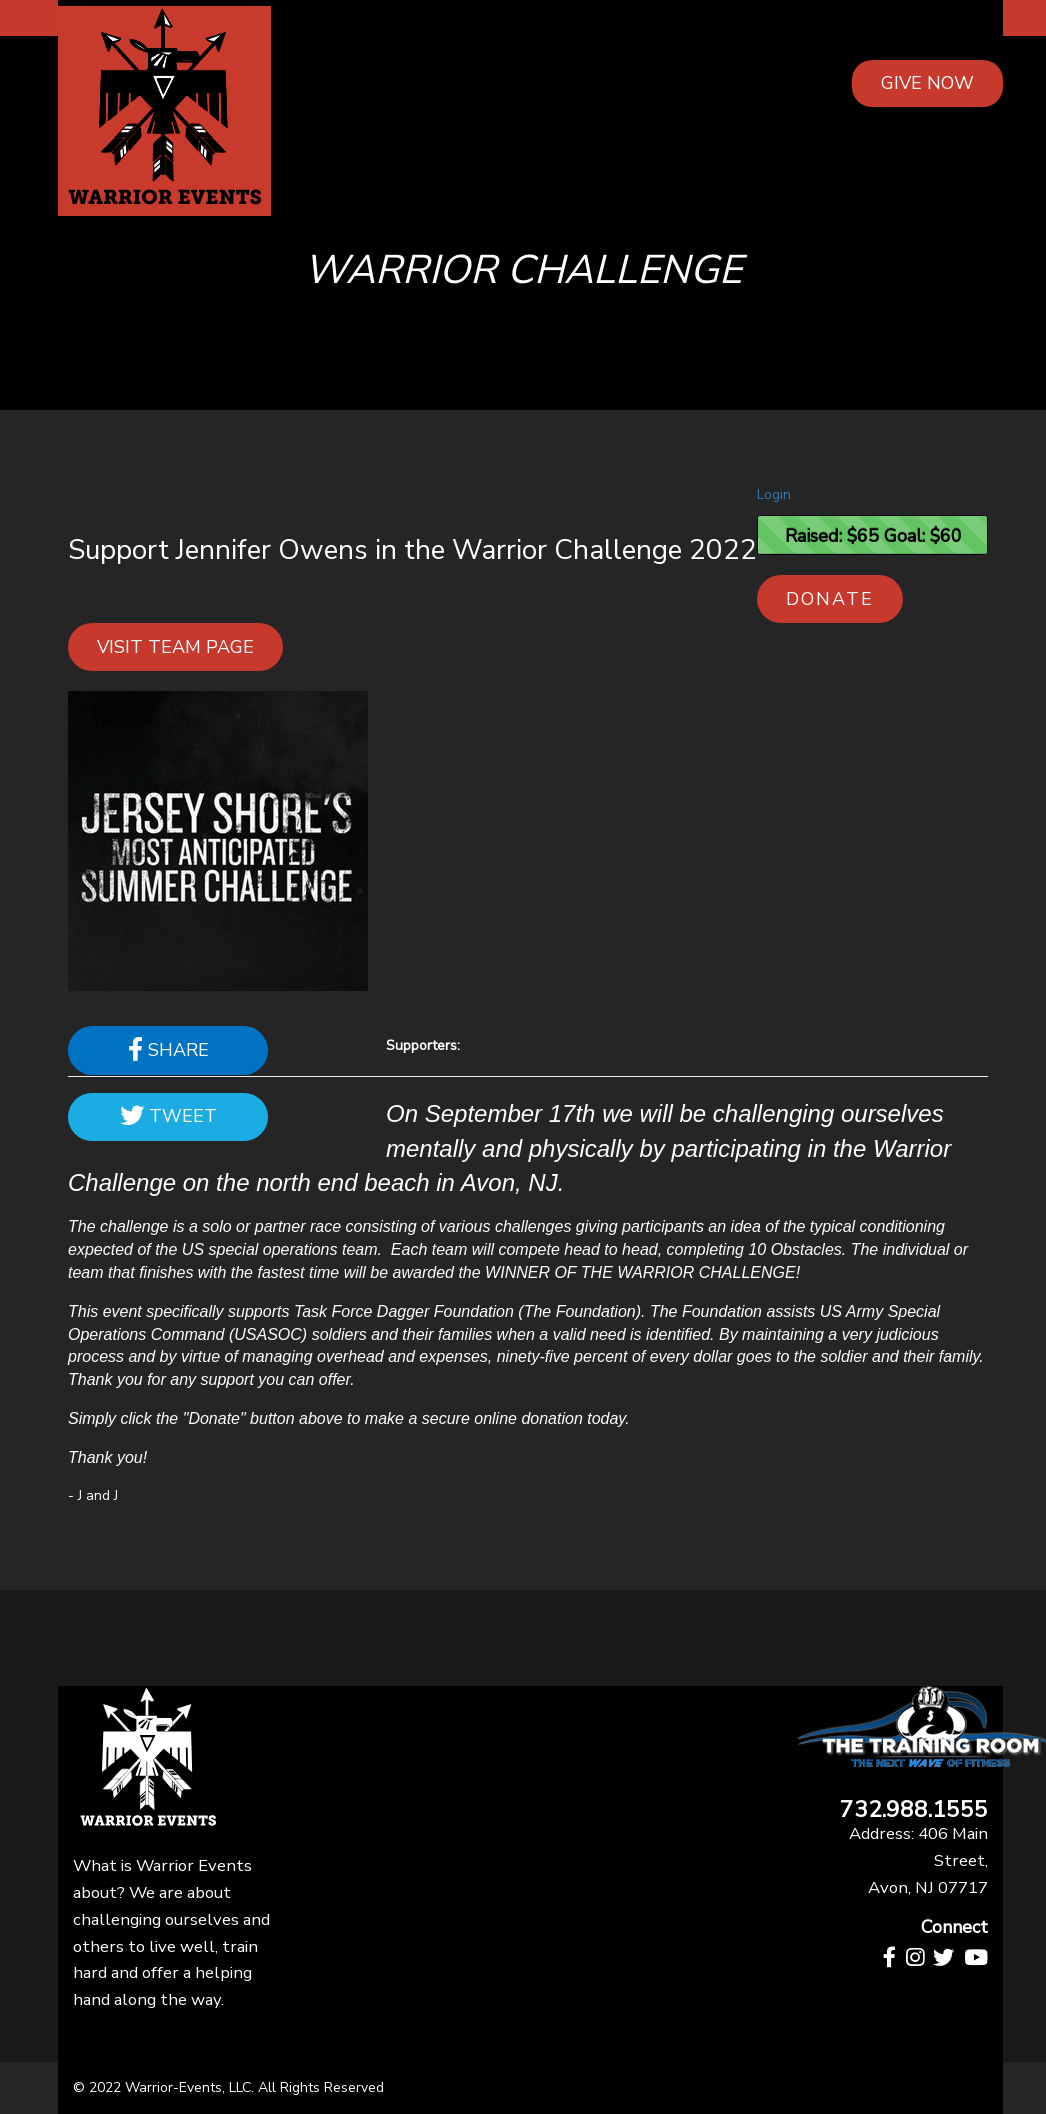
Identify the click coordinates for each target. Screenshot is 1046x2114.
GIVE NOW (927, 83)
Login (774, 494)
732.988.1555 (914, 1810)
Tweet (168, 1116)
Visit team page (175, 647)
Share (168, 1050)
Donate (830, 599)
